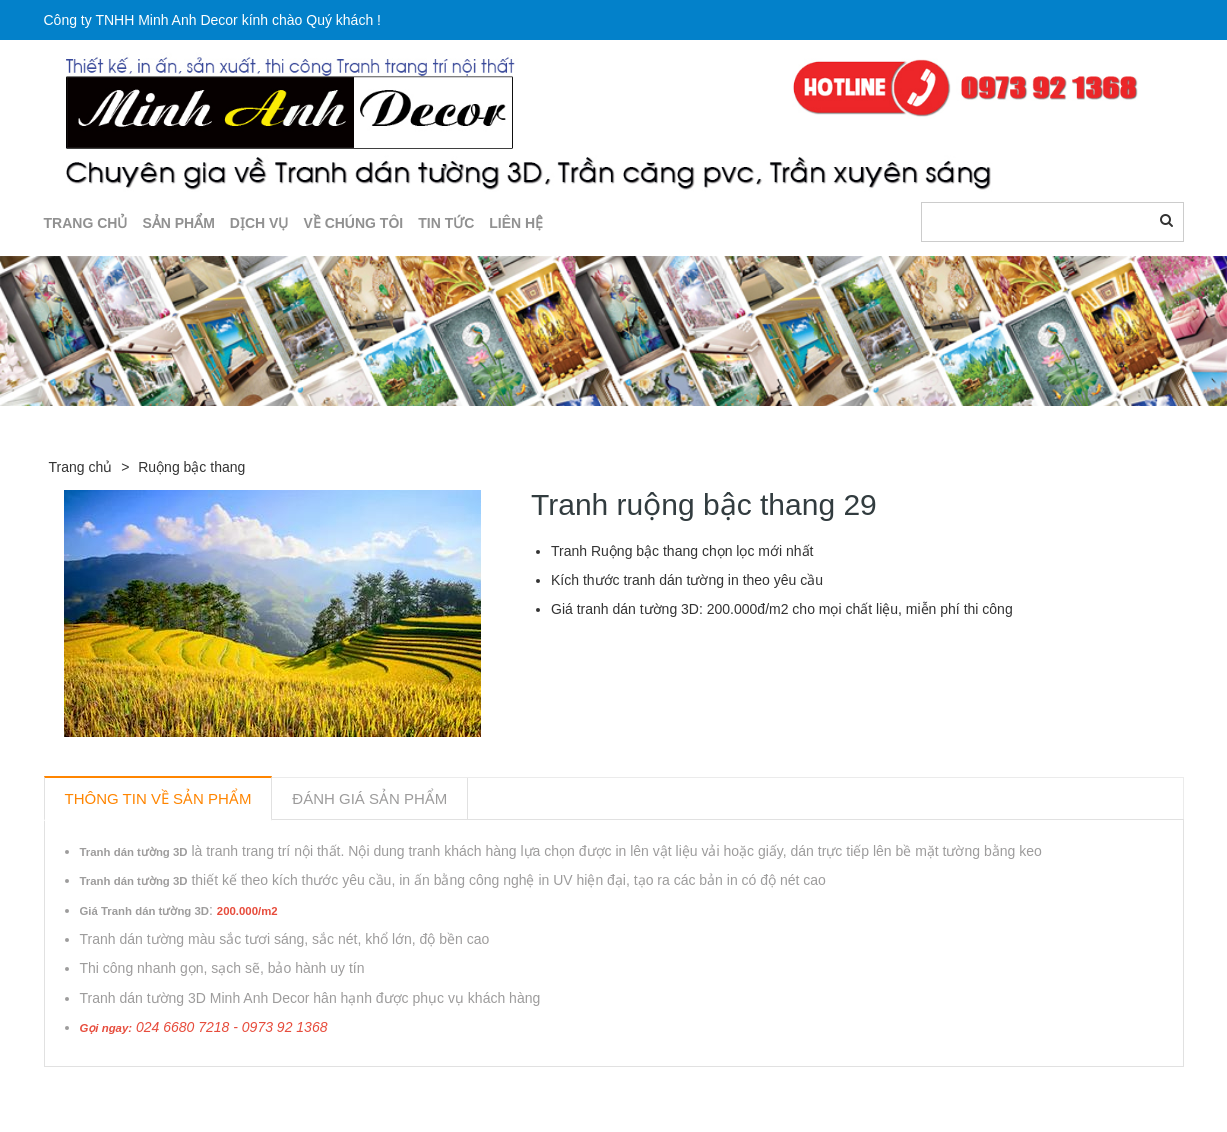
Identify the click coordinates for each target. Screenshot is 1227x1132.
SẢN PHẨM (178, 223)
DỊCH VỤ (259, 223)
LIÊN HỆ (516, 223)
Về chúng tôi (353, 223)
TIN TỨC (446, 223)
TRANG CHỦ (86, 223)
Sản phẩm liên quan (152, 1090)
